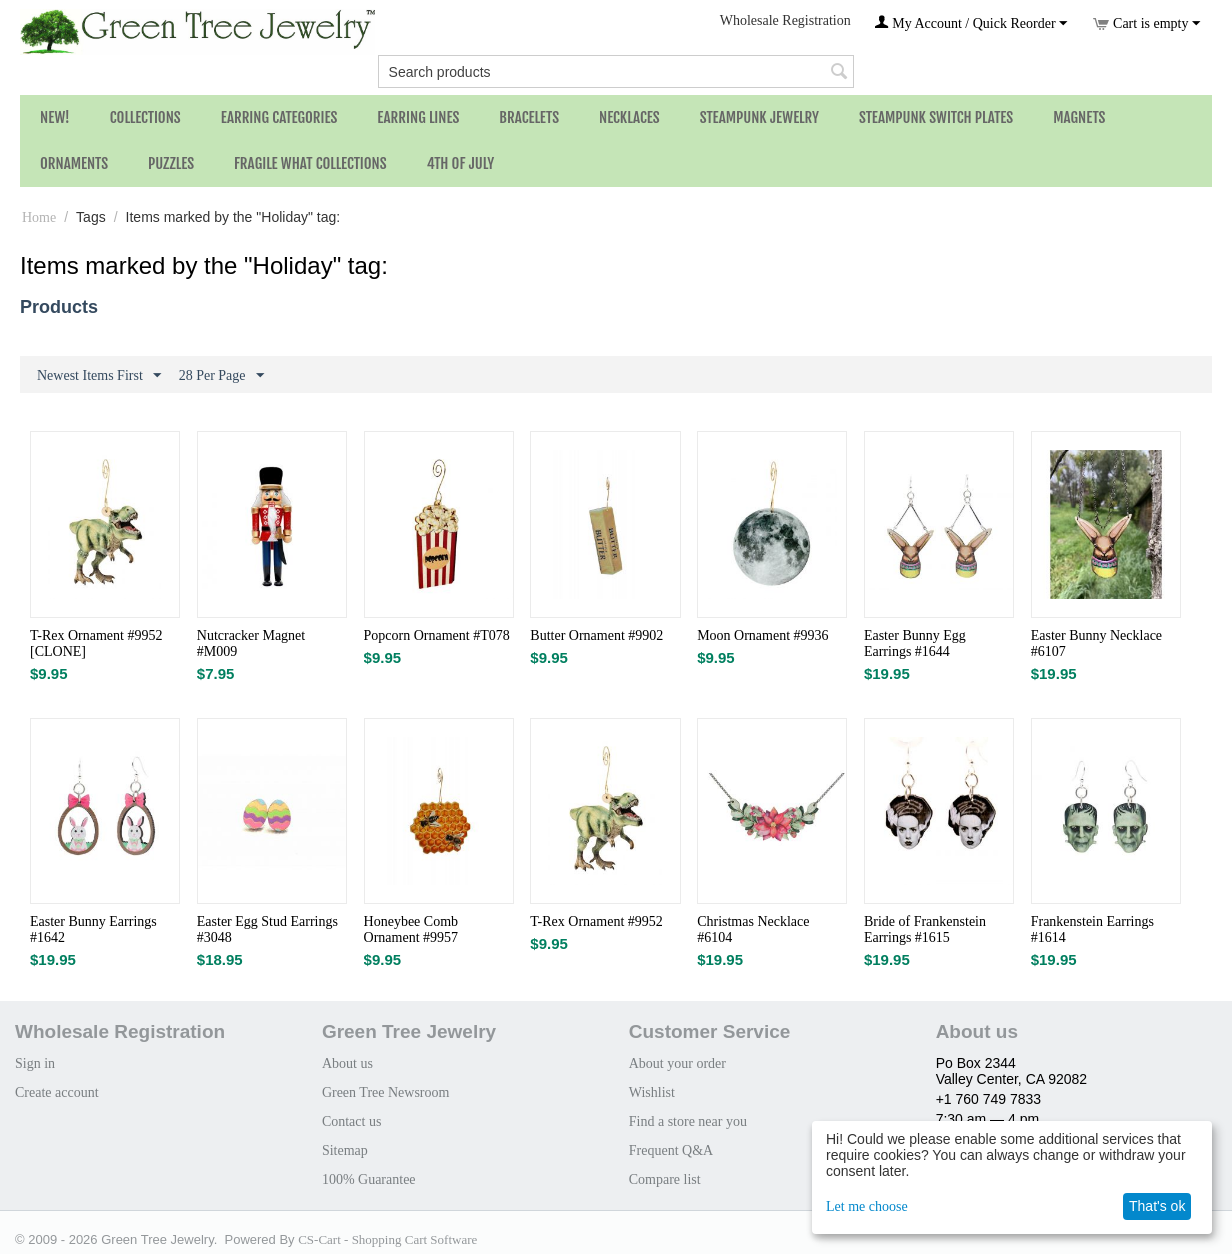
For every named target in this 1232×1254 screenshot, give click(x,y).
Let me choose (867, 1206)
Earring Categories (279, 117)
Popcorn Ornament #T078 (437, 635)
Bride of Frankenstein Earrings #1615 (925, 929)
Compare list (665, 1179)
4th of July (461, 163)
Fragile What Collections (310, 163)
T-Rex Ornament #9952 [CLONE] (96, 643)
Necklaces (629, 117)
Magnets (1079, 117)
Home (39, 217)
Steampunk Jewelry (759, 117)
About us (347, 1063)
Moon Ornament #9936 (762, 635)
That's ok (1157, 1206)
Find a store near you (688, 1121)
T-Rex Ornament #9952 (596, 921)
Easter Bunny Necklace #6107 (1096, 643)
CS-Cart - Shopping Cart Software (387, 1239)
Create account (57, 1092)
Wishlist (652, 1092)
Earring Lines (418, 117)
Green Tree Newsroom (386, 1092)
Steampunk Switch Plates (936, 117)
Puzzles (171, 163)
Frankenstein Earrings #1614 (1092, 929)
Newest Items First (99, 376)
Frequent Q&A (671, 1150)
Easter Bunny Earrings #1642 (93, 929)
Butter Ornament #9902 (596, 635)
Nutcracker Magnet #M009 (251, 643)
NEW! (55, 117)
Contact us (352, 1121)
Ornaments (74, 163)
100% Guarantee (369, 1179)
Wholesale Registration (785, 20)
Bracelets (529, 117)
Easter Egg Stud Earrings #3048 (267, 929)
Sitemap (345, 1150)
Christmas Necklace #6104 (753, 929)
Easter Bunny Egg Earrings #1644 (915, 643)
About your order (677, 1063)
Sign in (35, 1063)
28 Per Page (221, 376)
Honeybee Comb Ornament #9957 (411, 929)
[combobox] (616, 71)
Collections (145, 117)
